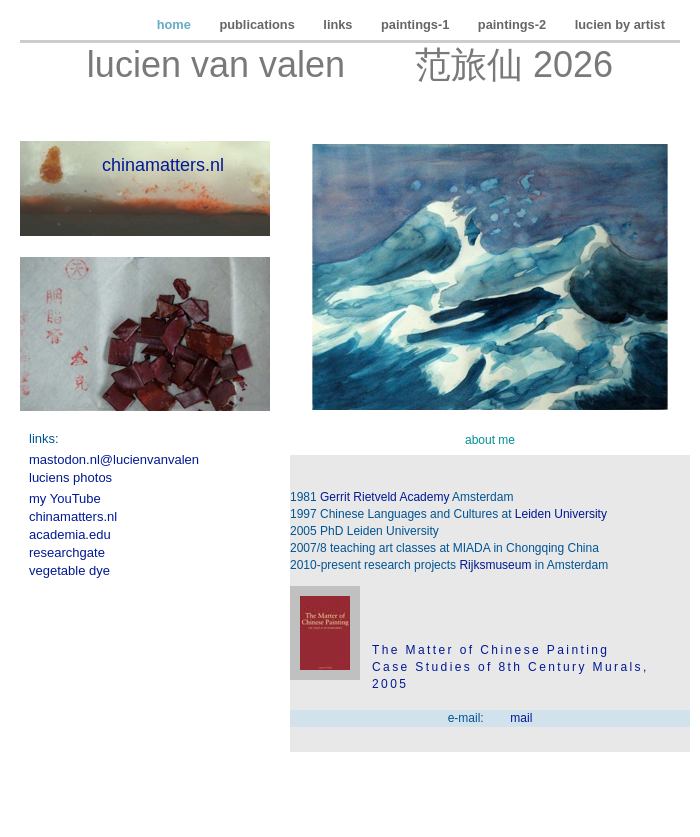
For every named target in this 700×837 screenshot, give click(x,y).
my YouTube (65, 498)
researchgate (67, 552)
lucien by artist (620, 24)
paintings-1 (417, 24)
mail (521, 718)
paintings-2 (514, 24)
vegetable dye (69, 570)
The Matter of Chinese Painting (490, 650)
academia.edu (70, 534)
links (339, 24)
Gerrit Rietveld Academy (384, 497)
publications (258, 24)
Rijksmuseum (495, 565)
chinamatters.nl (163, 165)
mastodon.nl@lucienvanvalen (114, 459)
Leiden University (561, 514)
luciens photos (70, 477)
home (176, 24)
